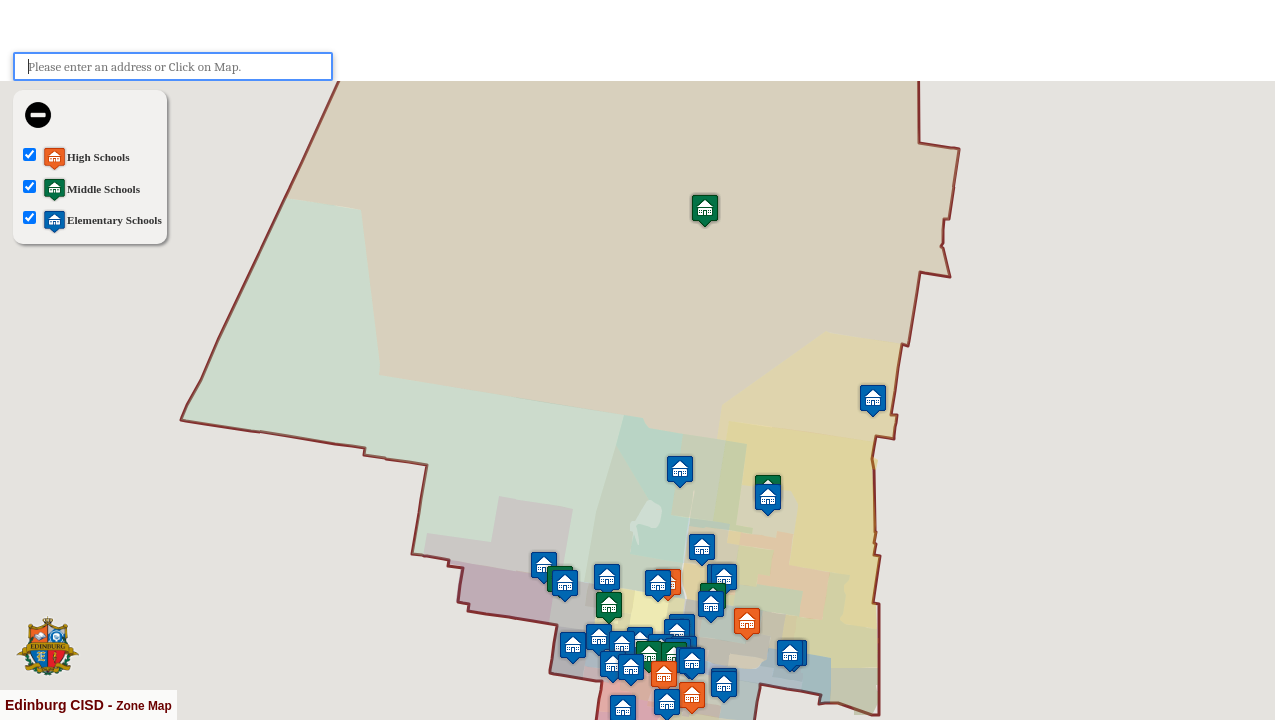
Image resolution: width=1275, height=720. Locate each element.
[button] (768, 499)
